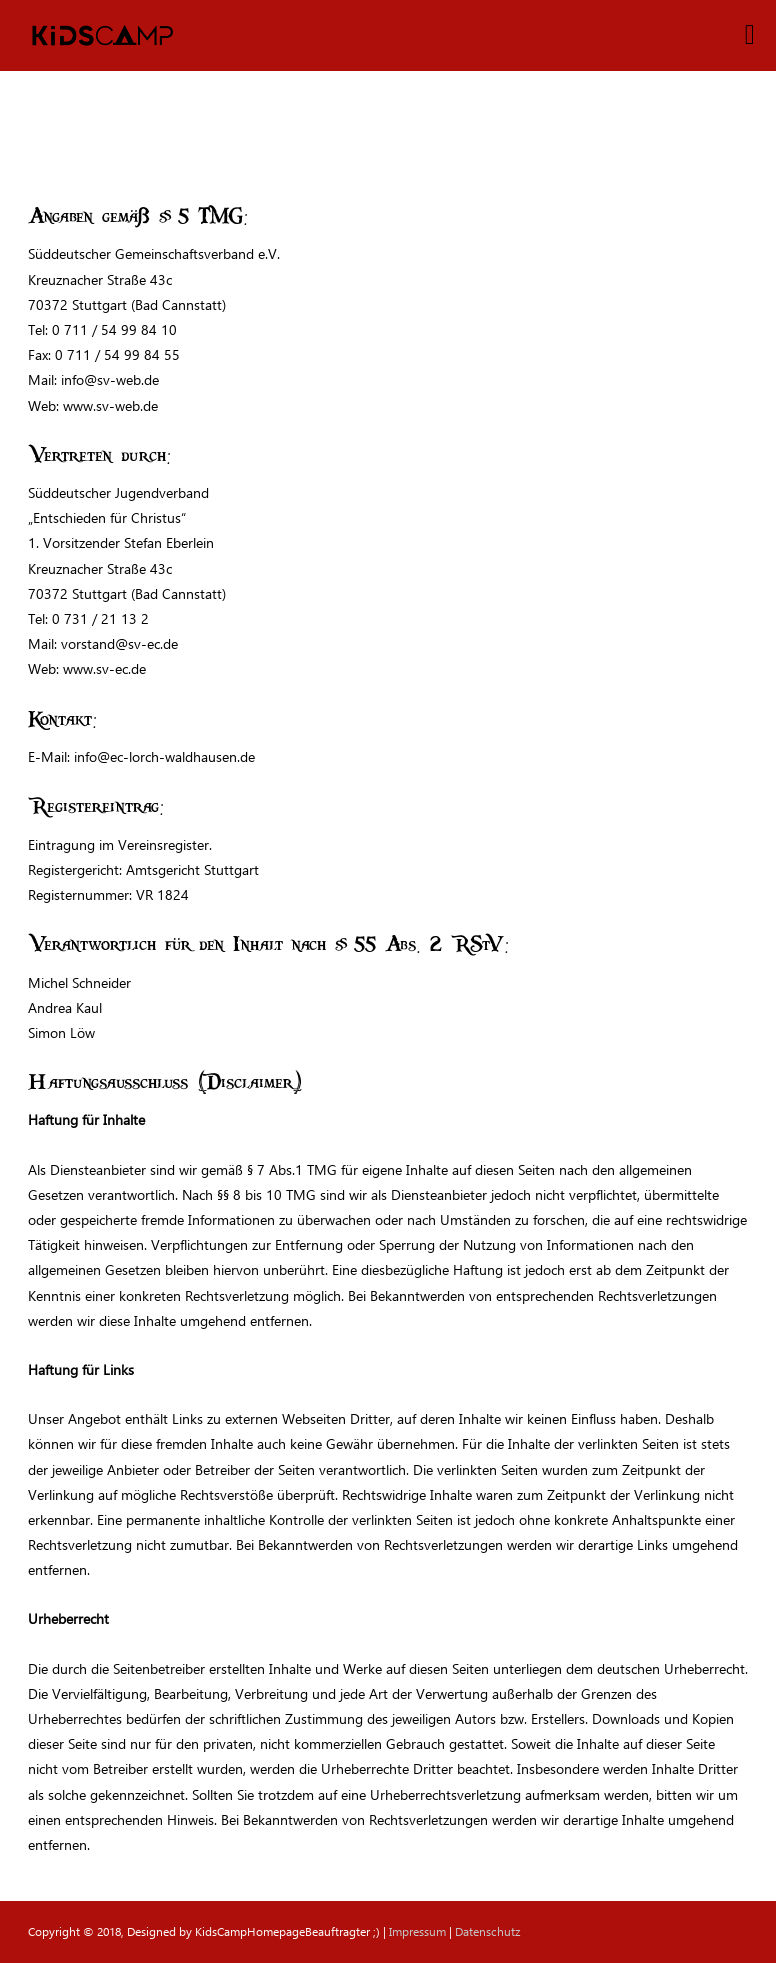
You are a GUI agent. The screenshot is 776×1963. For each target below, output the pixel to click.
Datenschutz (487, 1931)
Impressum (417, 1931)
